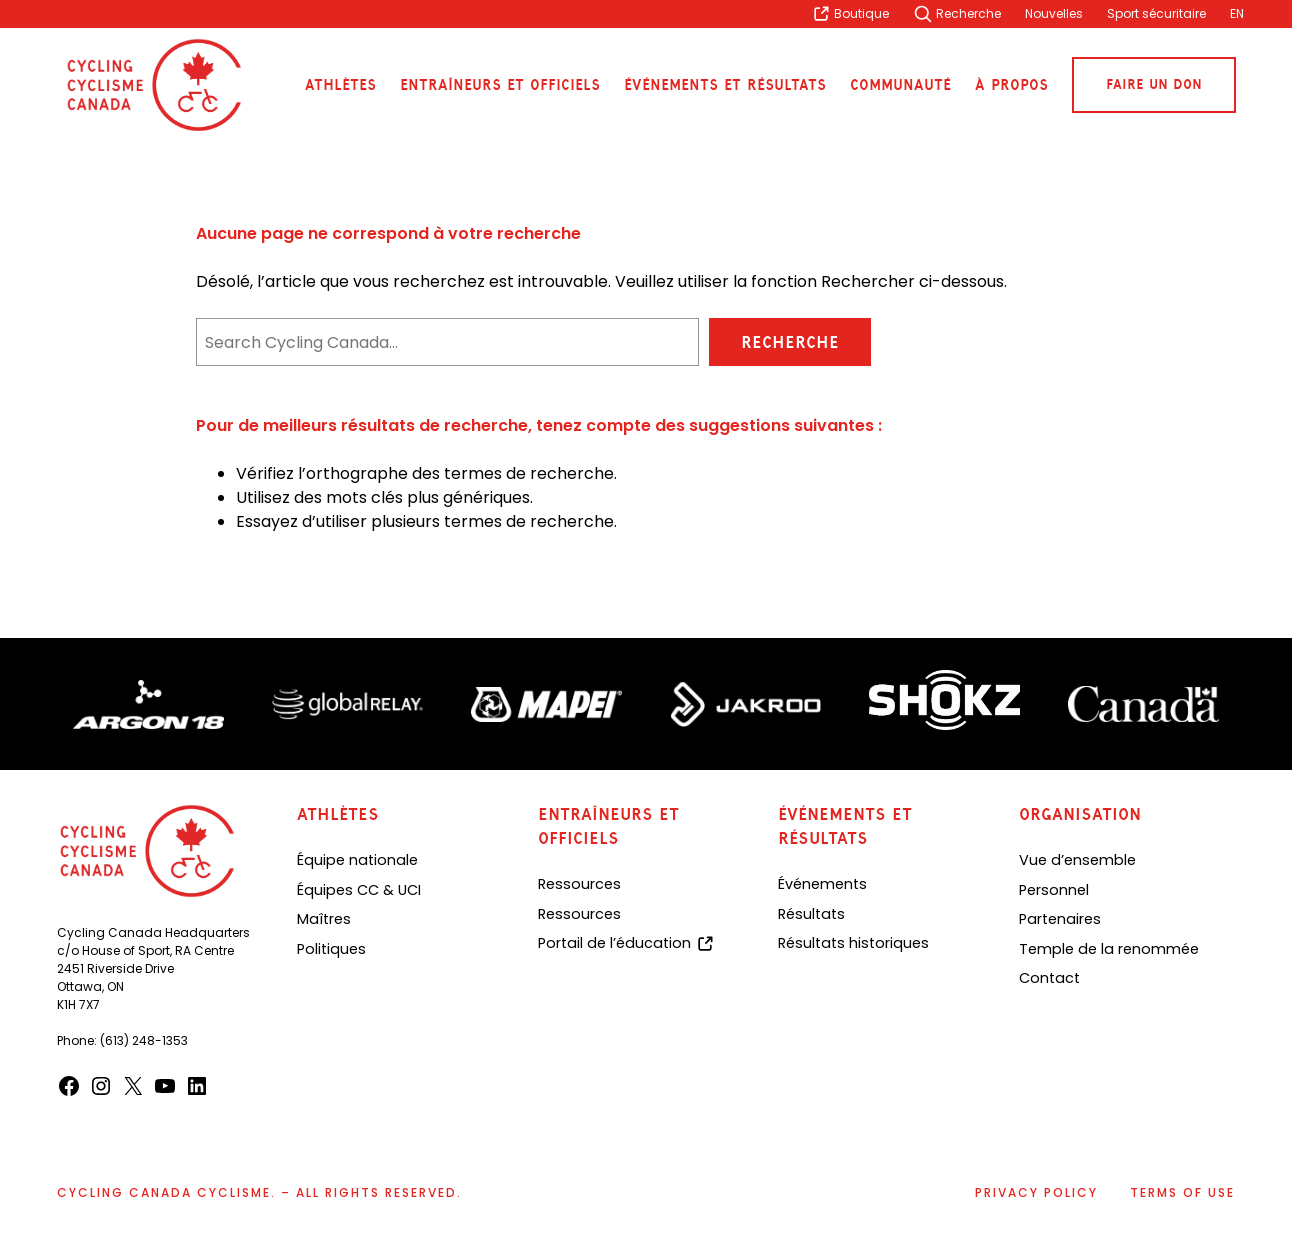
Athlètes (340, 85)
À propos (1011, 85)
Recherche (790, 342)
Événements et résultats (725, 85)
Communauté (900, 85)
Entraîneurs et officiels (500, 85)
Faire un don (1154, 84)
